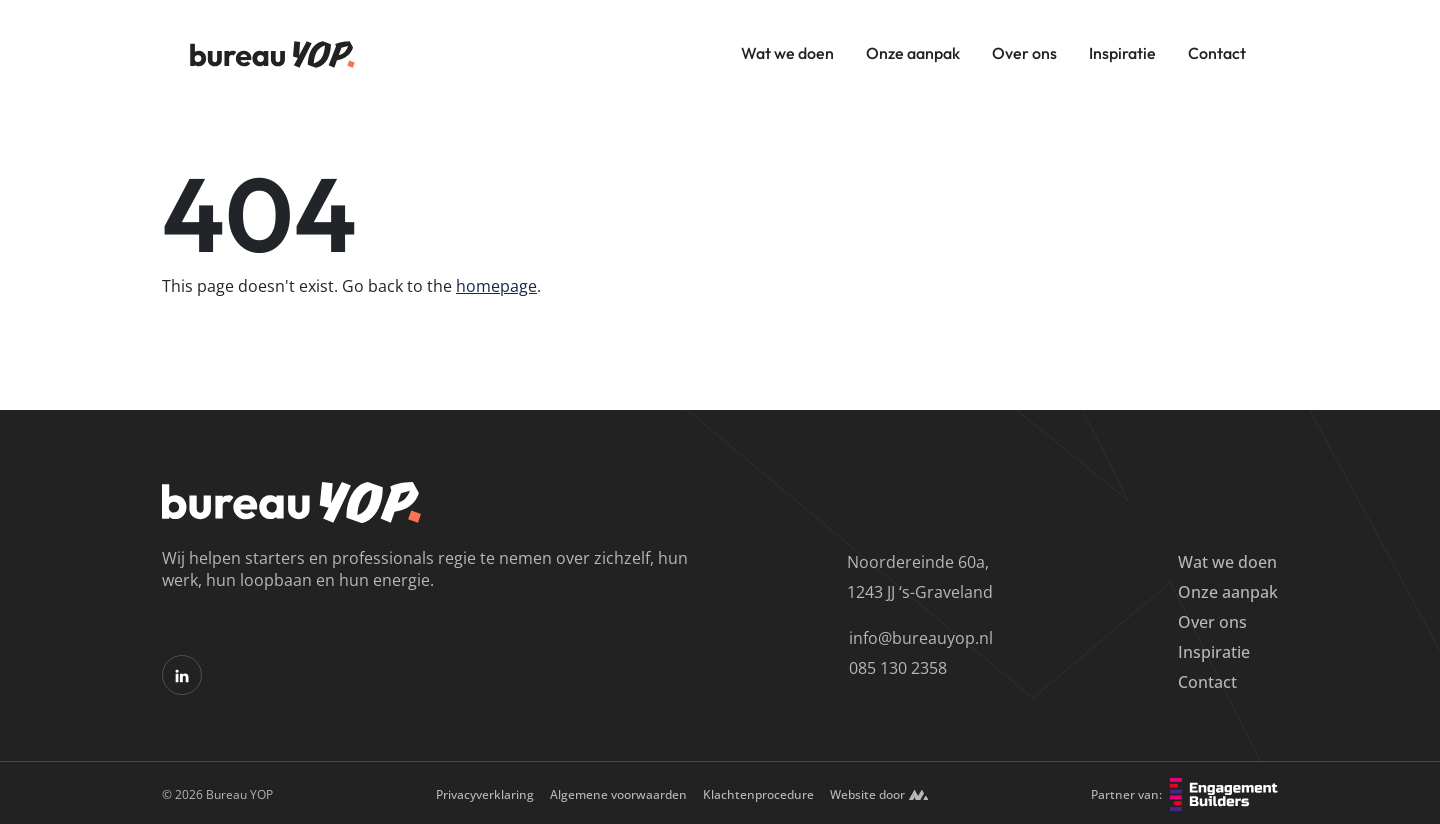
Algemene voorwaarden (618, 794)
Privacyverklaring (485, 794)
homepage (496, 286)
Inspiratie (1122, 53)
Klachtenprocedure (758, 794)
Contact (1217, 53)
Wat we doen (787, 53)
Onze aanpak (913, 53)
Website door (879, 794)
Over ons (1024, 53)
